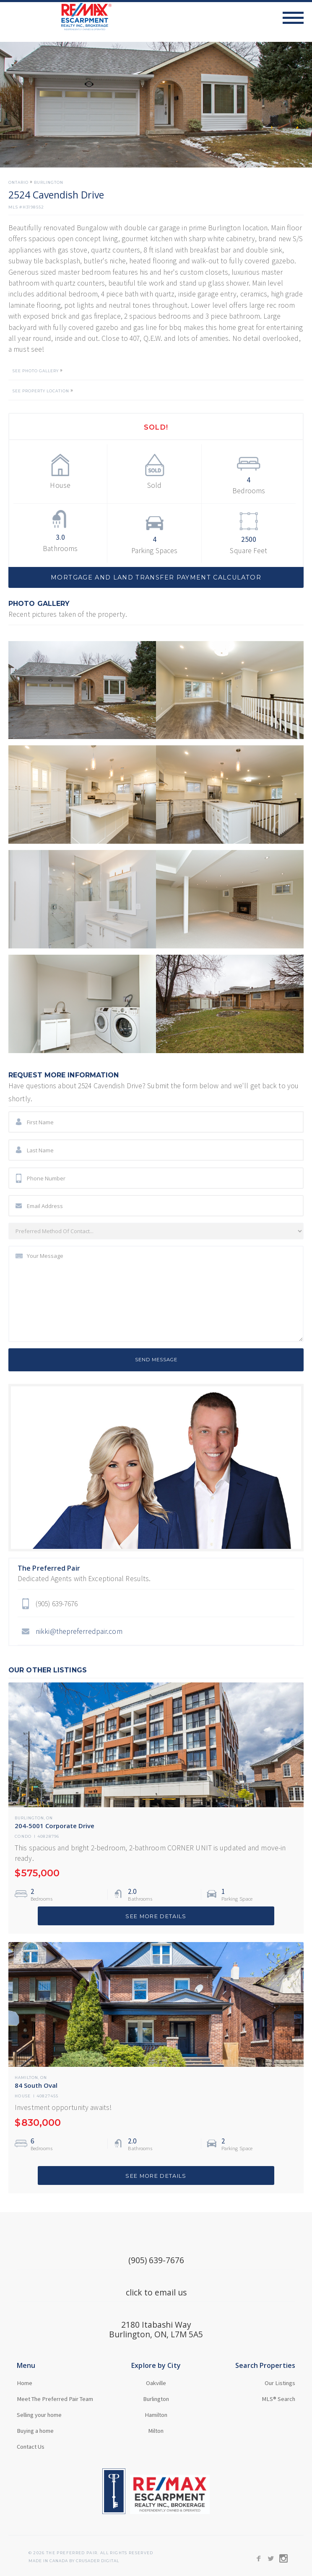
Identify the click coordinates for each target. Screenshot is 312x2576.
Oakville (156, 2383)
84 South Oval (36, 2085)
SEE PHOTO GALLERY (36, 371)
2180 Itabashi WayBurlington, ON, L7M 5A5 (156, 2329)
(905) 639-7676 (156, 2260)
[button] (297, 17)
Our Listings (280, 2383)
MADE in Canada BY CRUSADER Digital (74, 2561)
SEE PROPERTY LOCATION (41, 391)
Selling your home (39, 2415)
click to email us (156, 2292)
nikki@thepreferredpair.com (79, 1631)
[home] (56, 16)
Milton (156, 2430)
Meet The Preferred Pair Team (55, 2399)
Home (24, 2383)
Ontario (18, 183)
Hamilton (26, 2078)
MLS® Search (278, 2399)
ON (49, 1818)
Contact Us (30, 2446)
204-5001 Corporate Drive (54, 1825)
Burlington (48, 183)
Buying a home (35, 2430)
